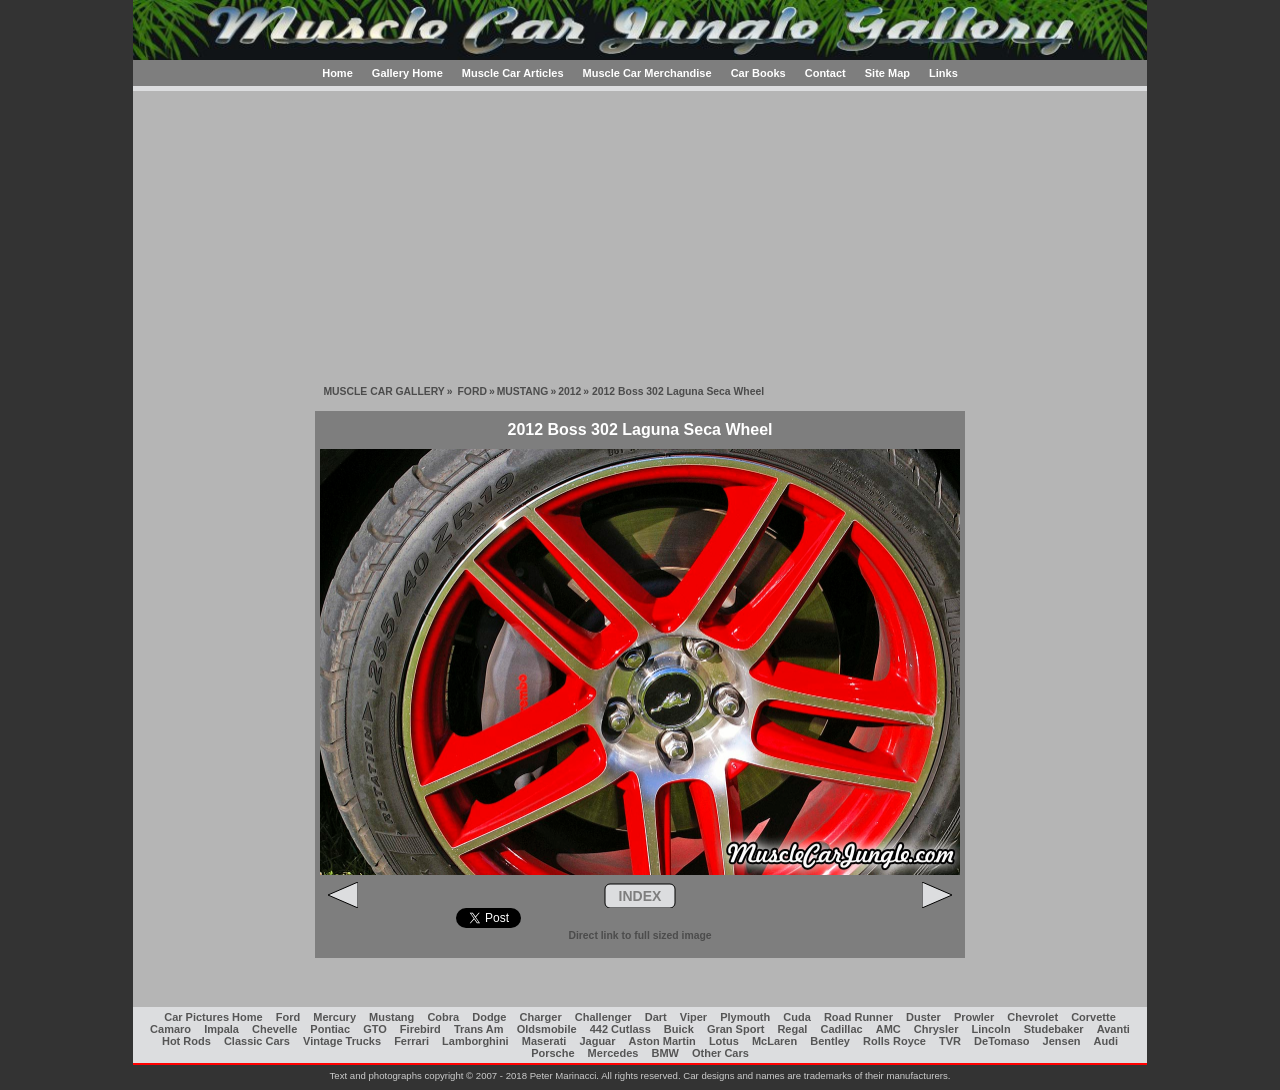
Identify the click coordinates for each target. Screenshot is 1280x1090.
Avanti (1113, 1029)
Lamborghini (475, 1041)
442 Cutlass (620, 1029)
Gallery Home (407, 73)
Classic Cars (257, 1041)
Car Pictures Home (213, 1017)
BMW (665, 1053)
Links (943, 73)
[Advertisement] (640, 231)
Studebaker (1054, 1029)
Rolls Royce (894, 1041)
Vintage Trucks (342, 1041)
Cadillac (841, 1029)
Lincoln (991, 1029)
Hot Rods (186, 1041)
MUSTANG (523, 391)
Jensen (1062, 1041)
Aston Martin (662, 1041)
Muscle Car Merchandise (647, 73)
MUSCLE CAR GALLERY (383, 391)
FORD (471, 391)
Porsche (552, 1053)
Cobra (443, 1017)
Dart (656, 1017)
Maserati (544, 1041)
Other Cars (720, 1053)
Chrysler (936, 1029)
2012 (569, 391)
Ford (288, 1017)
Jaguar (597, 1041)
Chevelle (274, 1029)
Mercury (334, 1017)
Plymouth (745, 1017)
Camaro (170, 1029)
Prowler (974, 1017)
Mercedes (613, 1053)
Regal (792, 1029)
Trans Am (479, 1029)
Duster (923, 1017)
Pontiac (330, 1029)
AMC (888, 1029)
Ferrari (411, 1041)
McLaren (774, 1041)
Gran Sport (735, 1029)
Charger (541, 1017)
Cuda (797, 1017)
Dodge (489, 1017)
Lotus (724, 1041)
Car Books (758, 73)
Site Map (887, 73)
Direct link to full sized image (639, 935)
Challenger (603, 1017)
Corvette (1093, 1017)
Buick (679, 1029)
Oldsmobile (547, 1029)
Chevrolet (1032, 1017)
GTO (375, 1029)
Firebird (420, 1029)
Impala (221, 1029)
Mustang (391, 1017)
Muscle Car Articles (513, 73)
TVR (950, 1041)
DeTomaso (1001, 1041)
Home (337, 73)
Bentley (830, 1041)
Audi (1106, 1041)
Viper (693, 1017)
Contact (825, 73)
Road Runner (858, 1017)
